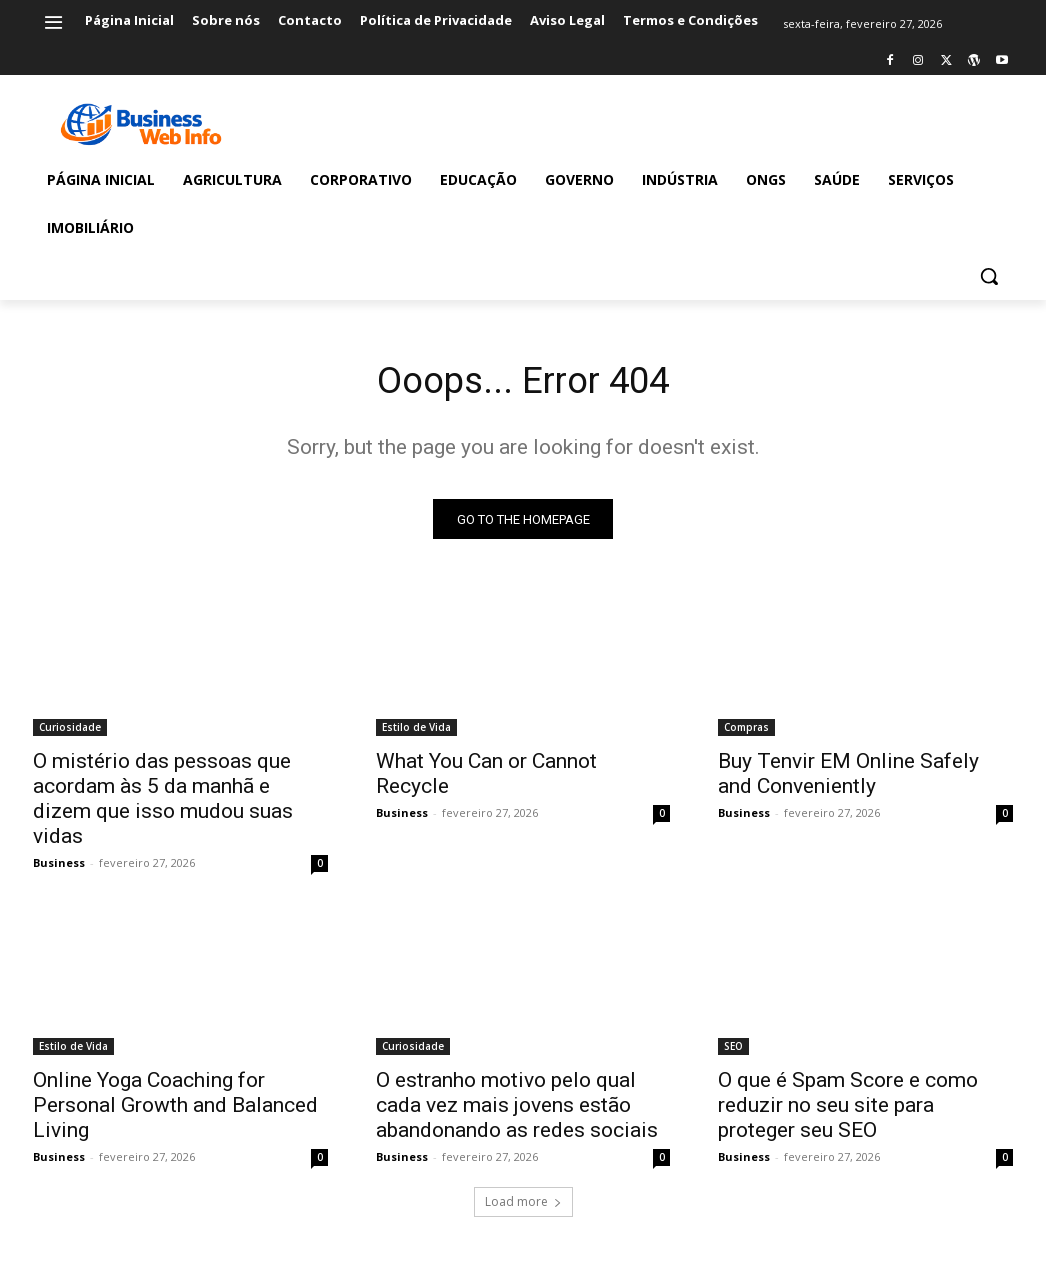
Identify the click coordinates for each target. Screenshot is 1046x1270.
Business (59, 868)
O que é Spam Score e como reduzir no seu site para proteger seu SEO (848, 1111)
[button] (989, 276)
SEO (733, 1052)
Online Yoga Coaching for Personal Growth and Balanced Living (175, 1111)
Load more (523, 1206)
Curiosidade (70, 733)
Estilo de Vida (416, 733)
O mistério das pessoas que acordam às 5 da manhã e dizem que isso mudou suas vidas (163, 804)
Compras (746, 733)
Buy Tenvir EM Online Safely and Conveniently (848, 779)
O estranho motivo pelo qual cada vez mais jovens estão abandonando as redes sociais (517, 1111)
